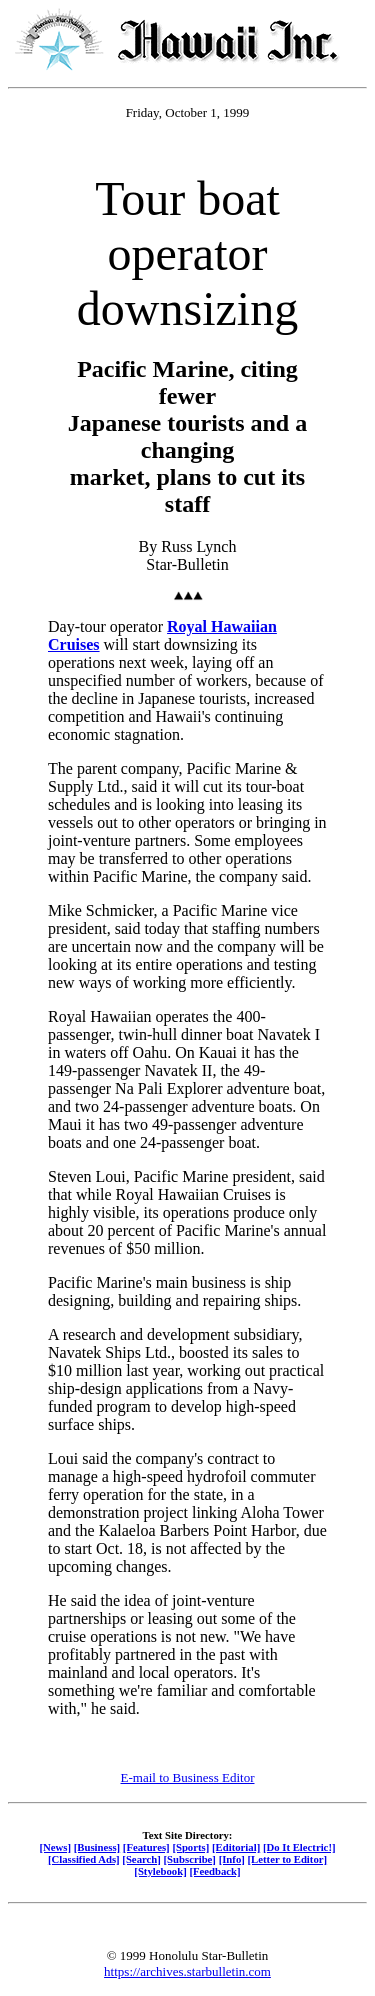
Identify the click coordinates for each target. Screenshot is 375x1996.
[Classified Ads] (84, 1859)
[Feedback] (214, 1871)
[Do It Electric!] (299, 1847)
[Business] (97, 1847)
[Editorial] (236, 1847)
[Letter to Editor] (288, 1859)
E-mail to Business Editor (188, 1777)
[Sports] (190, 1847)
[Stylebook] (160, 1871)
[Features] (146, 1847)
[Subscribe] (190, 1859)
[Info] (232, 1859)
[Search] (141, 1859)
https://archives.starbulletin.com (187, 1971)
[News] (55, 1847)
